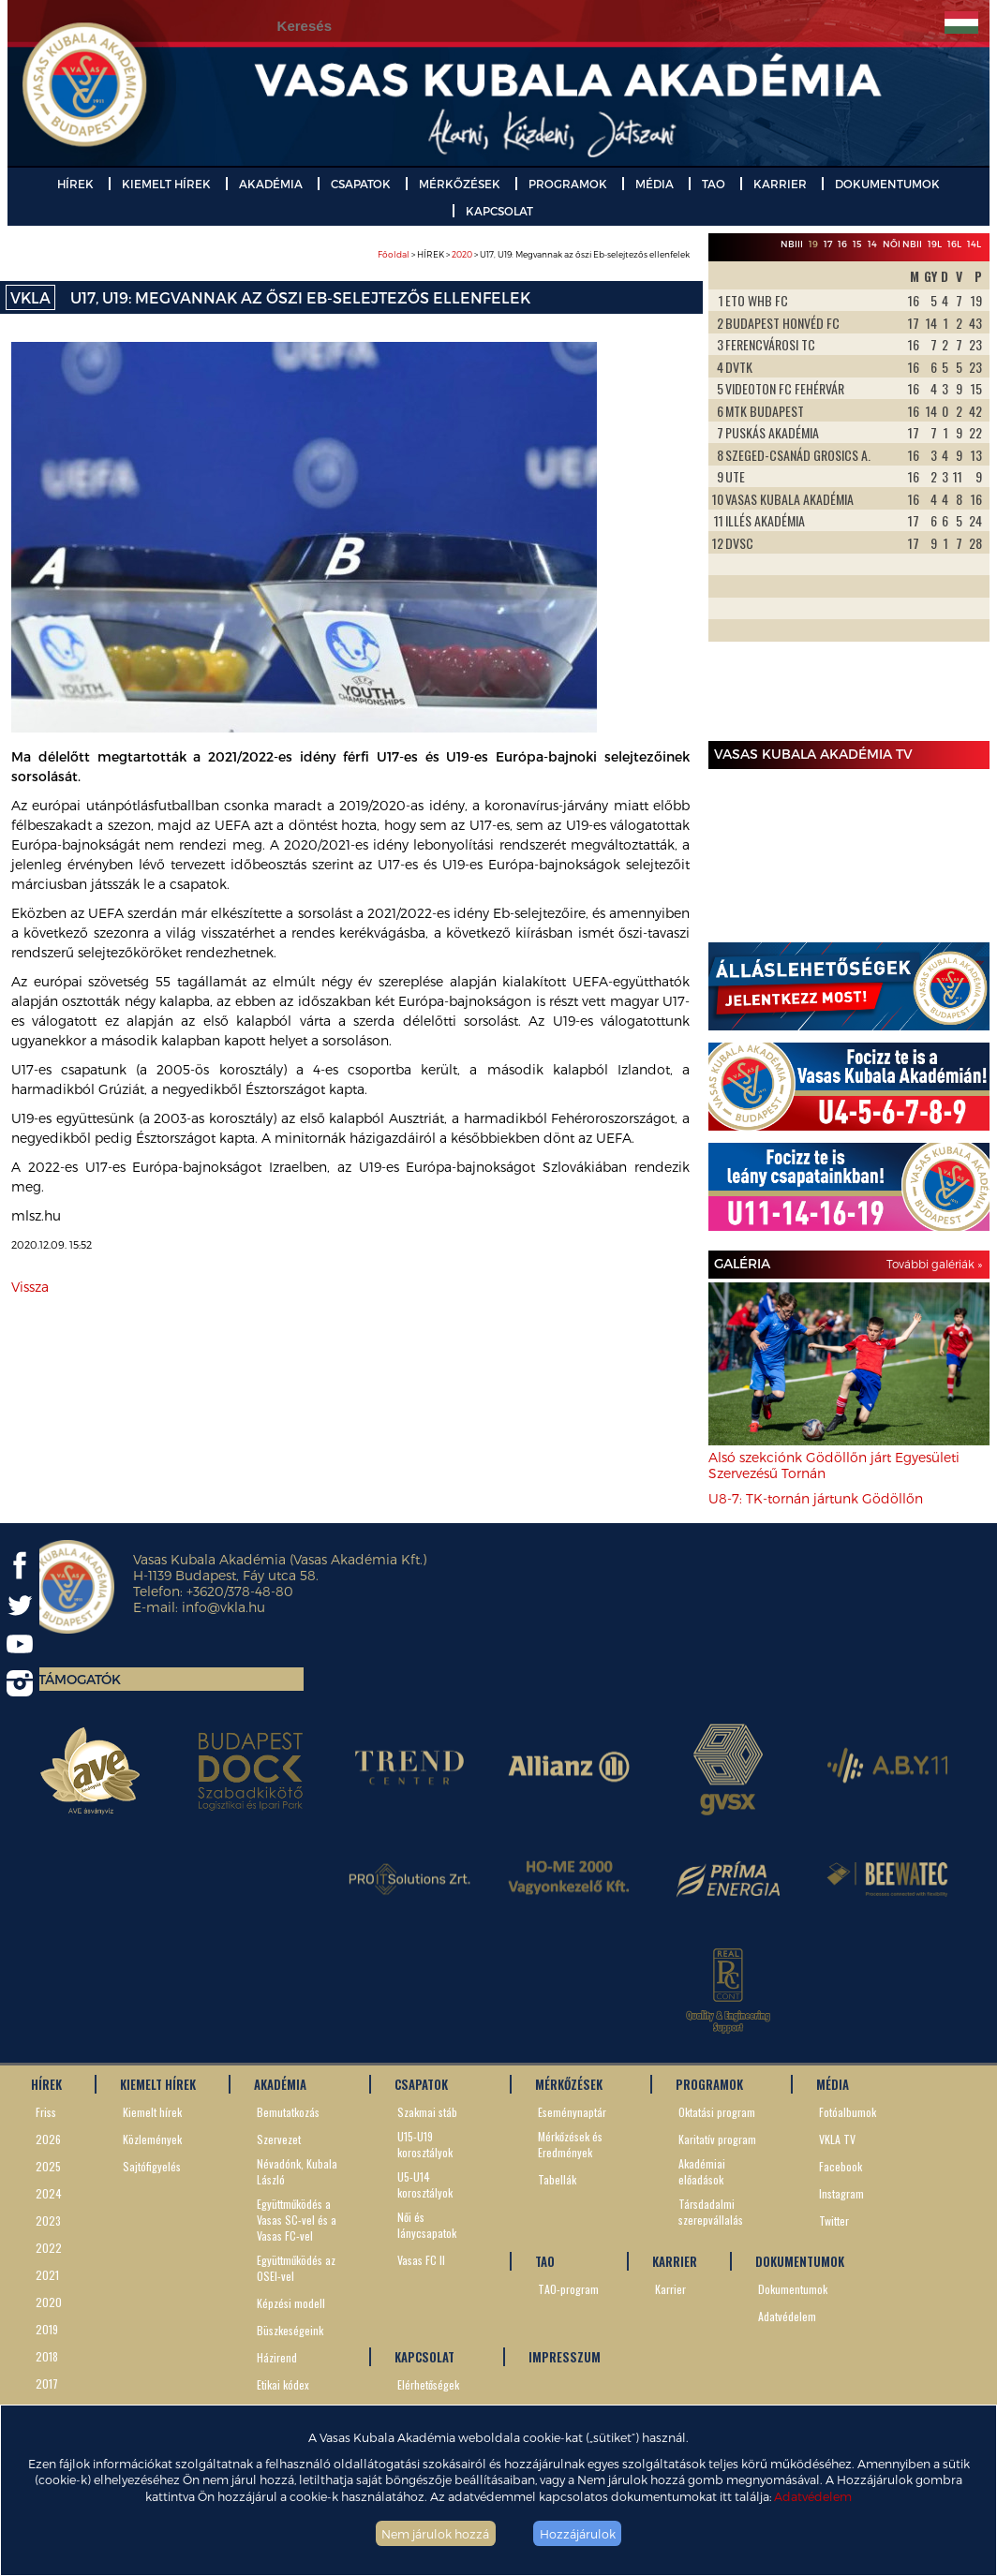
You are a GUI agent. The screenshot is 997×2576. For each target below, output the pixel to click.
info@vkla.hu (223, 1607)
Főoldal (393, 254)
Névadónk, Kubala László (297, 2171)
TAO (713, 183)
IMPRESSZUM (564, 2356)
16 (842, 243)
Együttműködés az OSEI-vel (296, 2268)
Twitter (834, 2220)
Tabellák (557, 2179)
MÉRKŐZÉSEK (459, 183)
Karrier (670, 2289)
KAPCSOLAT (499, 210)
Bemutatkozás (288, 2112)
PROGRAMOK (567, 183)
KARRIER (780, 183)
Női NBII (902, 243)
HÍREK (75, 183)
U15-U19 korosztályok (425, 2144)
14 (872, 243)
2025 (48, 2166)
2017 (47, 2383)
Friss (46, 2112)
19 (813, 243)
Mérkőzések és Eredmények (570, 2144)
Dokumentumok (792, 2289)
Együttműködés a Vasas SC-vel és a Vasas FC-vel (296, 2219)
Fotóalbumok (847, 2112)
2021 (47, 2275)
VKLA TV (837, 2139)
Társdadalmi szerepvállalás (710, 2212)
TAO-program (568, 2289)
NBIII (792, 243)
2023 (48, 2220)
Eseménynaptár (572, 2112)
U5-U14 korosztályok (425, 2184)
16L (954, 243)
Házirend (277, 2357)
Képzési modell (291, 2303)
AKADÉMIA (271, 183)
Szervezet (279, 2139)
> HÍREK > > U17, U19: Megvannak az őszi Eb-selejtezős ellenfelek (534, 254)
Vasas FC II (421, 2260)
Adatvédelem (813, 2496)
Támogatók (79, 1679)
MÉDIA (654, 183)
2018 (47, 2356)
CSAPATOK (361, 183)
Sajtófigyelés (152, 2166)
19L (935, 243)
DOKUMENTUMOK (887, 183)
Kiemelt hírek (152, 2112)
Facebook (840, 2166)
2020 (462, 254)
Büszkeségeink (290, 2330)
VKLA (30, 297)
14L (974, 243)
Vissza (30, 1287)
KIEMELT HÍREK (166, 183)
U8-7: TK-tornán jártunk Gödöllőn (815, 1498)
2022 (49, 2248)
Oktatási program (716, 2112)
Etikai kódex (283, 2384)
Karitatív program (717, 2139)
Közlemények (152, 2139)
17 (828, 243)
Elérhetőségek (428, 2384)
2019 (47, 2329)
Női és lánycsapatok (426, 2225)
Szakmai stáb (427, 2112)
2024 (49, 2193)
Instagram (841, 2193)
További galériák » (934, 1263)
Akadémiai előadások (701, 2171)
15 (857, 243)
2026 (48, 2139)
